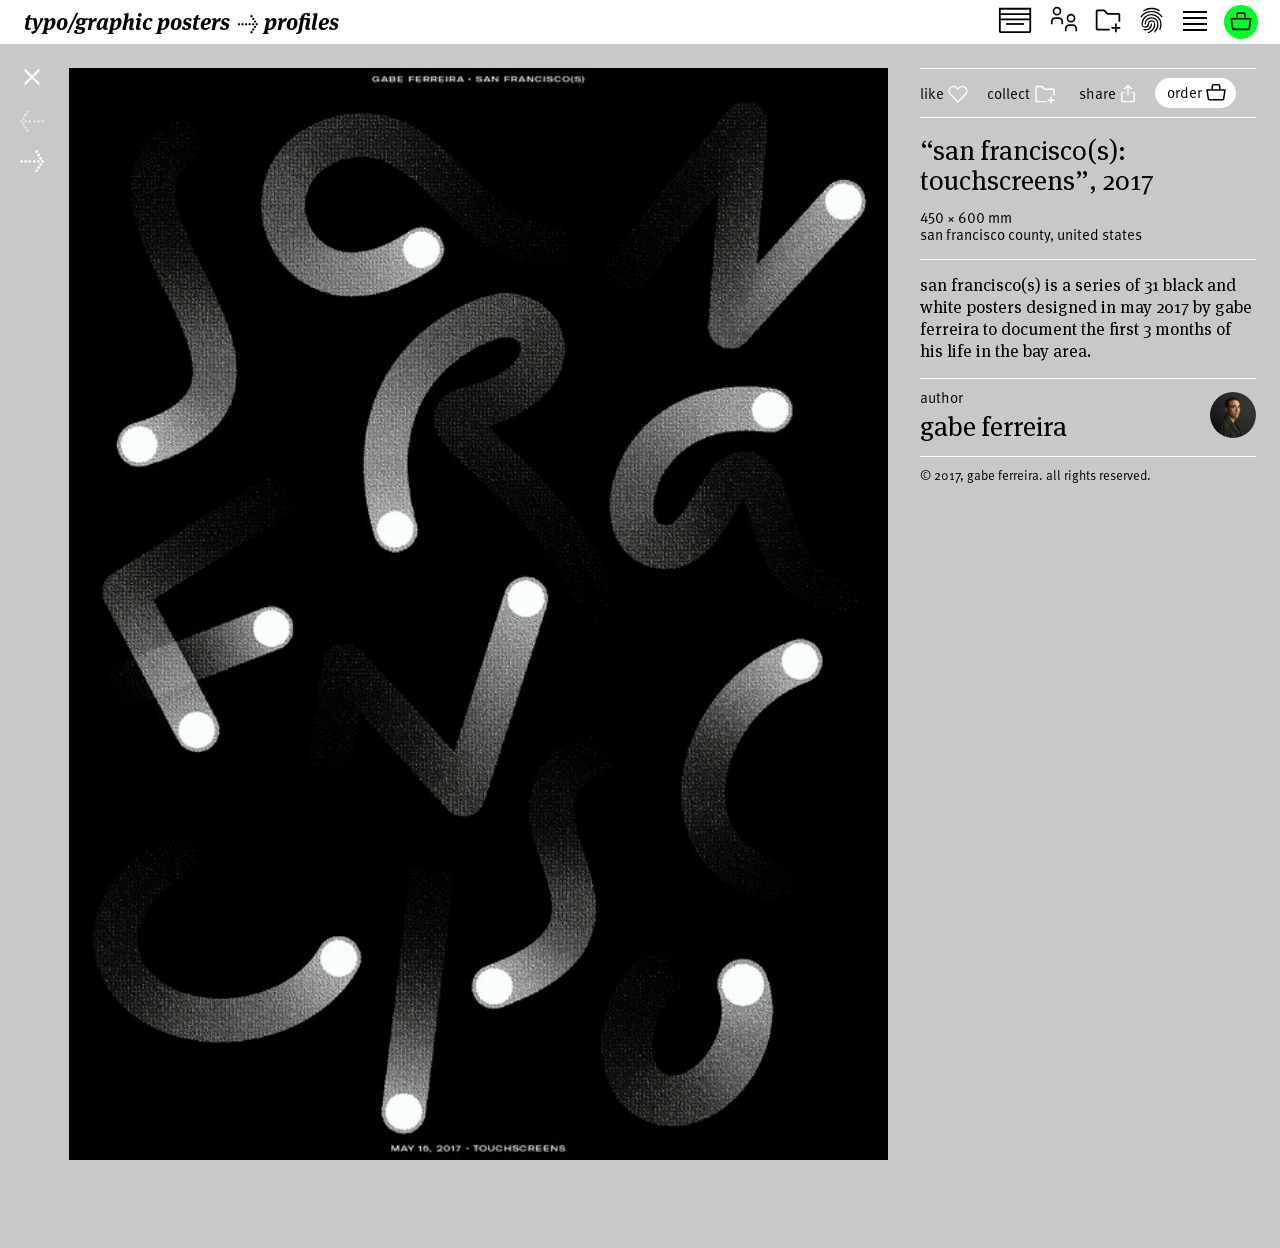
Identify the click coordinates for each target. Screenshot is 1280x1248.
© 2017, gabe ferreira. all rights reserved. (1035, 491)
